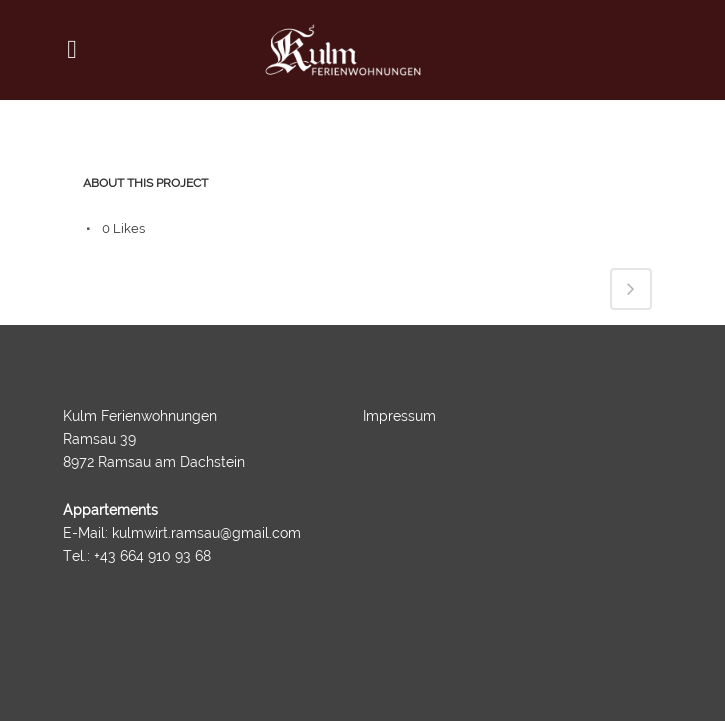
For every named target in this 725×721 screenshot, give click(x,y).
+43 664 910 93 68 (152, 556)
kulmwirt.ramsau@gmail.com (206, 533)
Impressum (399, 416)
